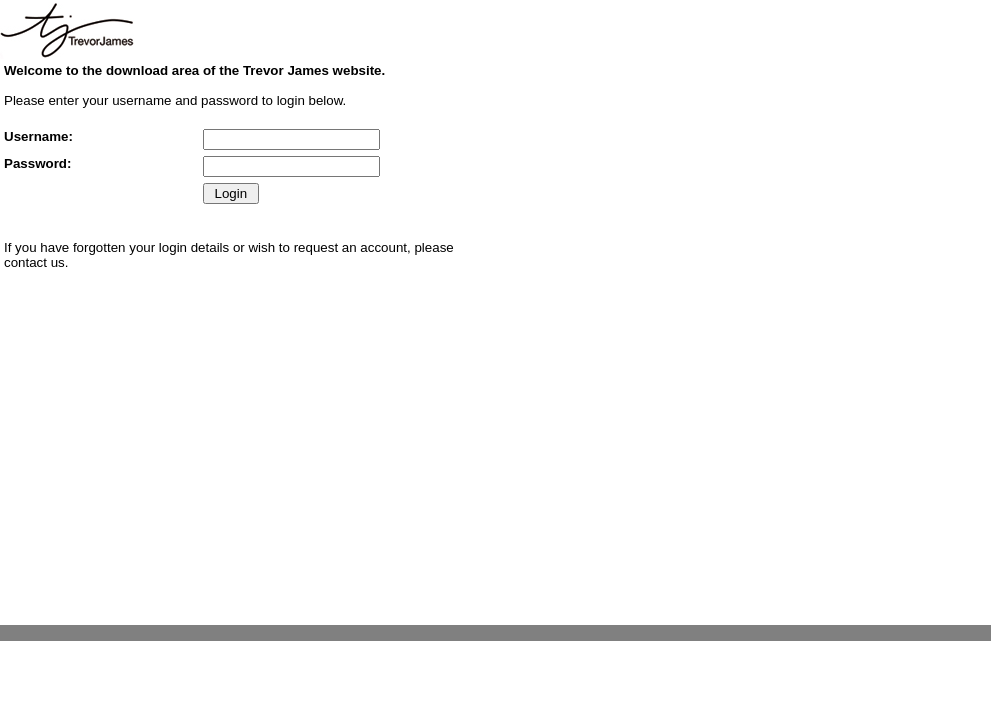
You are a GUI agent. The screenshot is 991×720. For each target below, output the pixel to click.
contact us (34, 262)
